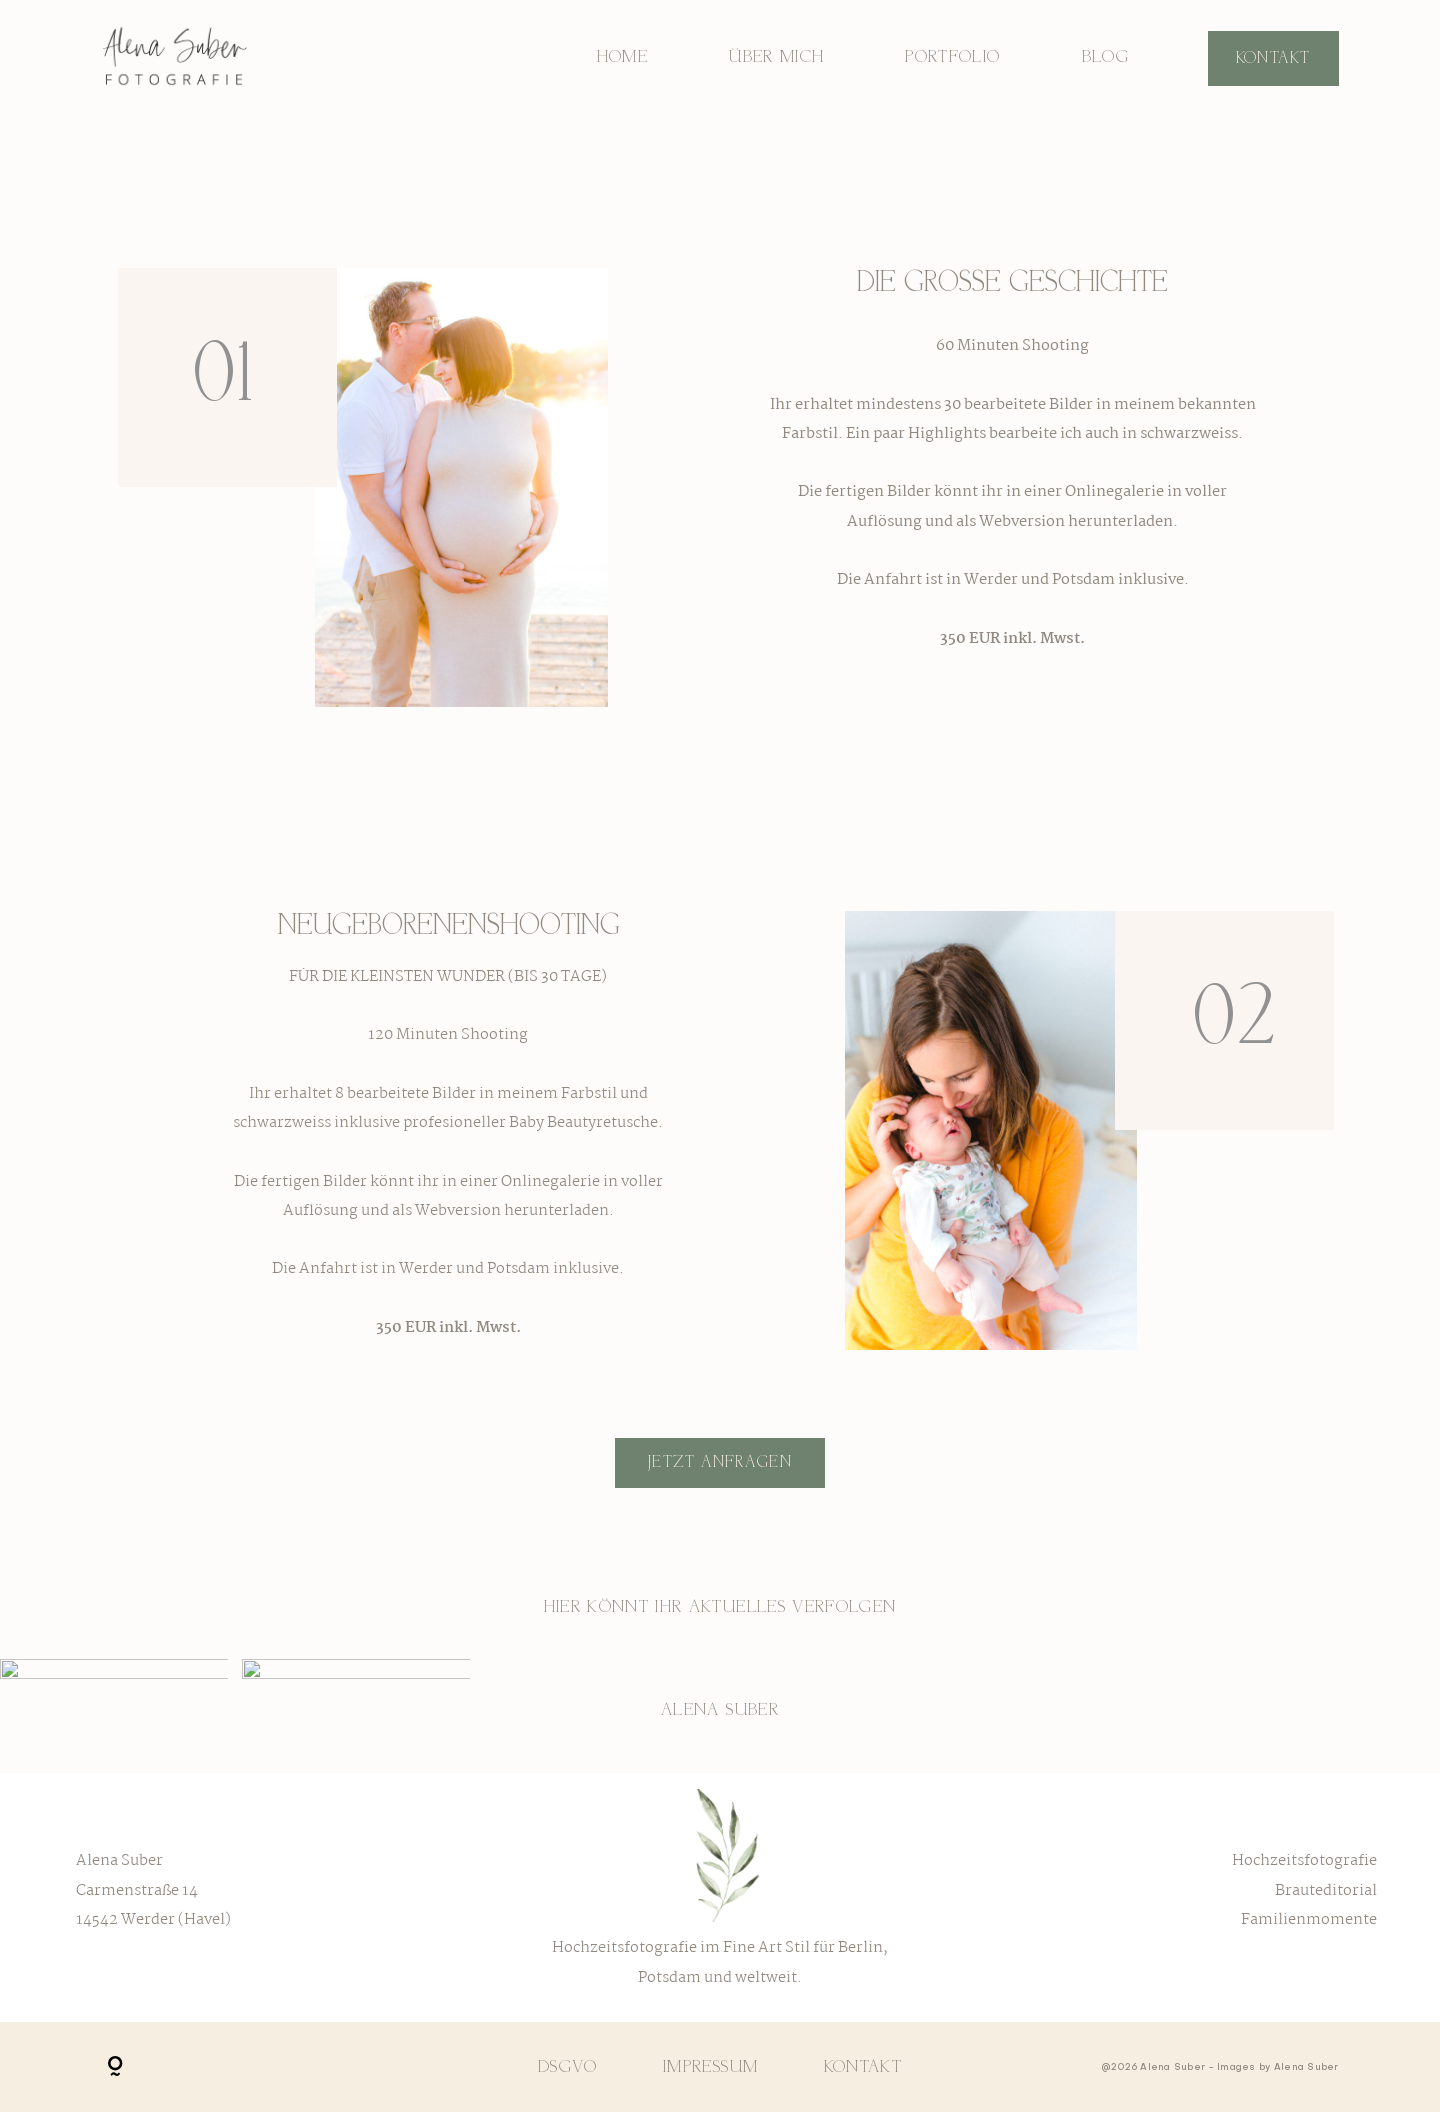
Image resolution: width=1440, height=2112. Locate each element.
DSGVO (568, 2067)
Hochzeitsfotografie (1304, 1861)
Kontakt (1273, 58)
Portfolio (952, 57)
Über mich (776, 57)
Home (622, 57)
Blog (1105, 57)
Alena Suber (720, 1710)
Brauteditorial (1326, 1891)
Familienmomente (1309, 1920)
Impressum (710, 2067)
